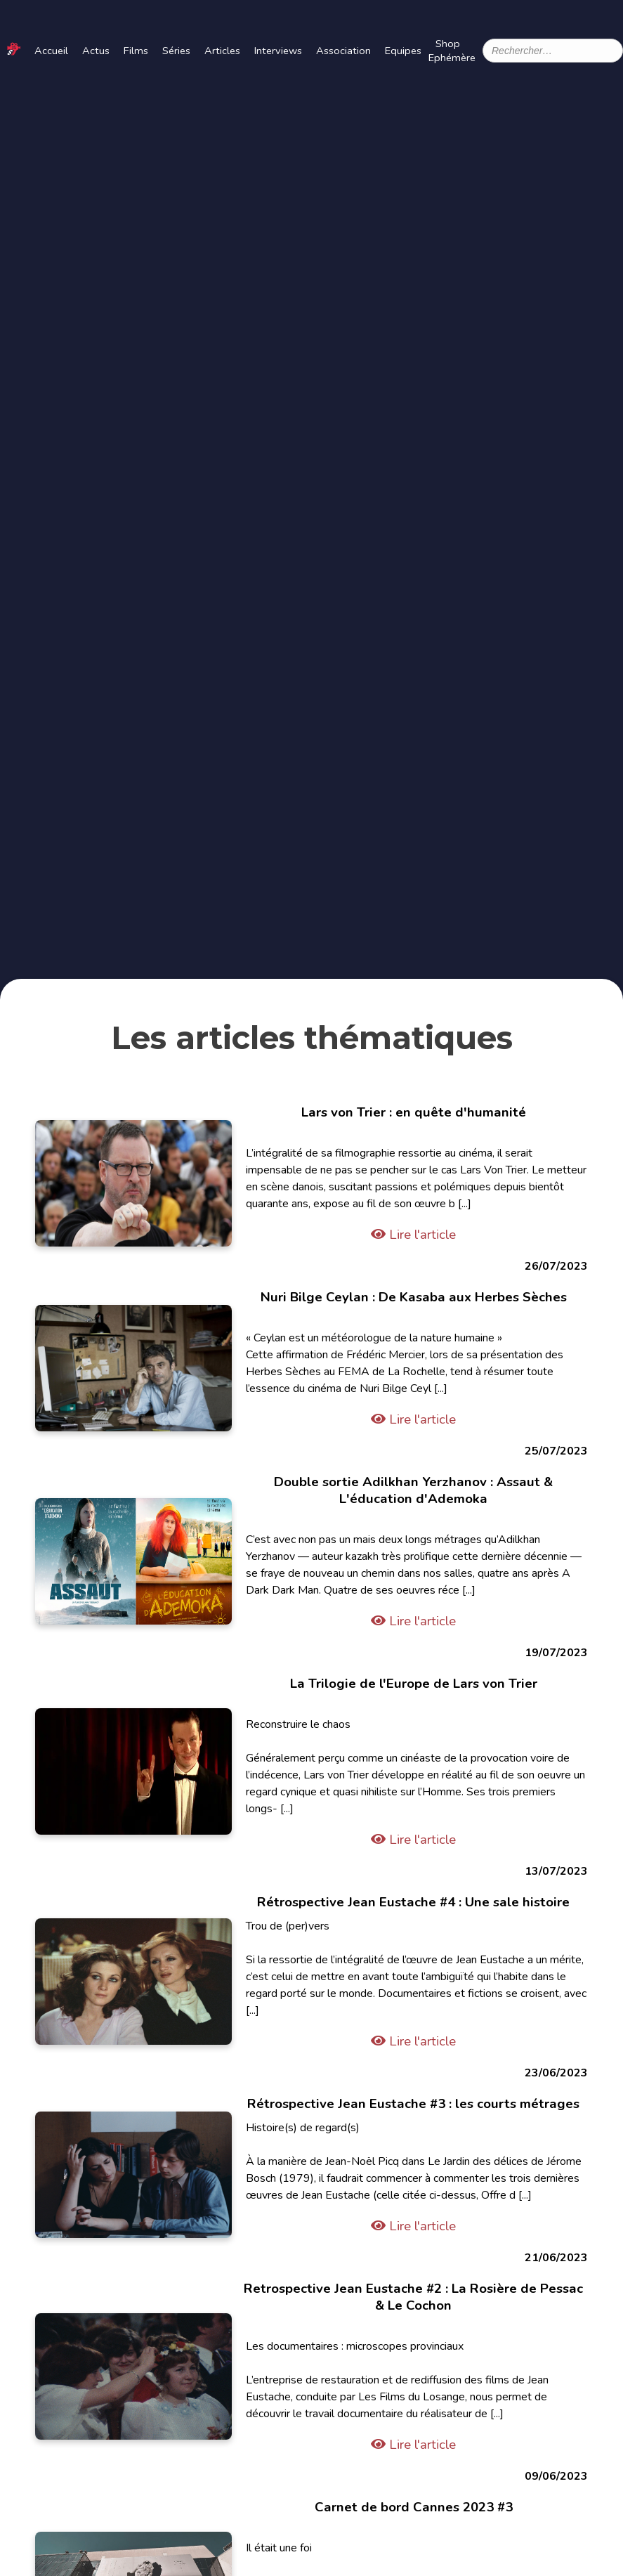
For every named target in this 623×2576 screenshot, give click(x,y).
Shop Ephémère (452, 51)
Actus (96, 51)
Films (136, 51)
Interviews (278, 51)
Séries (176, 51)
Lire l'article (413, 1234)
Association (343, 51)
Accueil (51, 51)
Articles (222, 51)
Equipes (403, 51)
